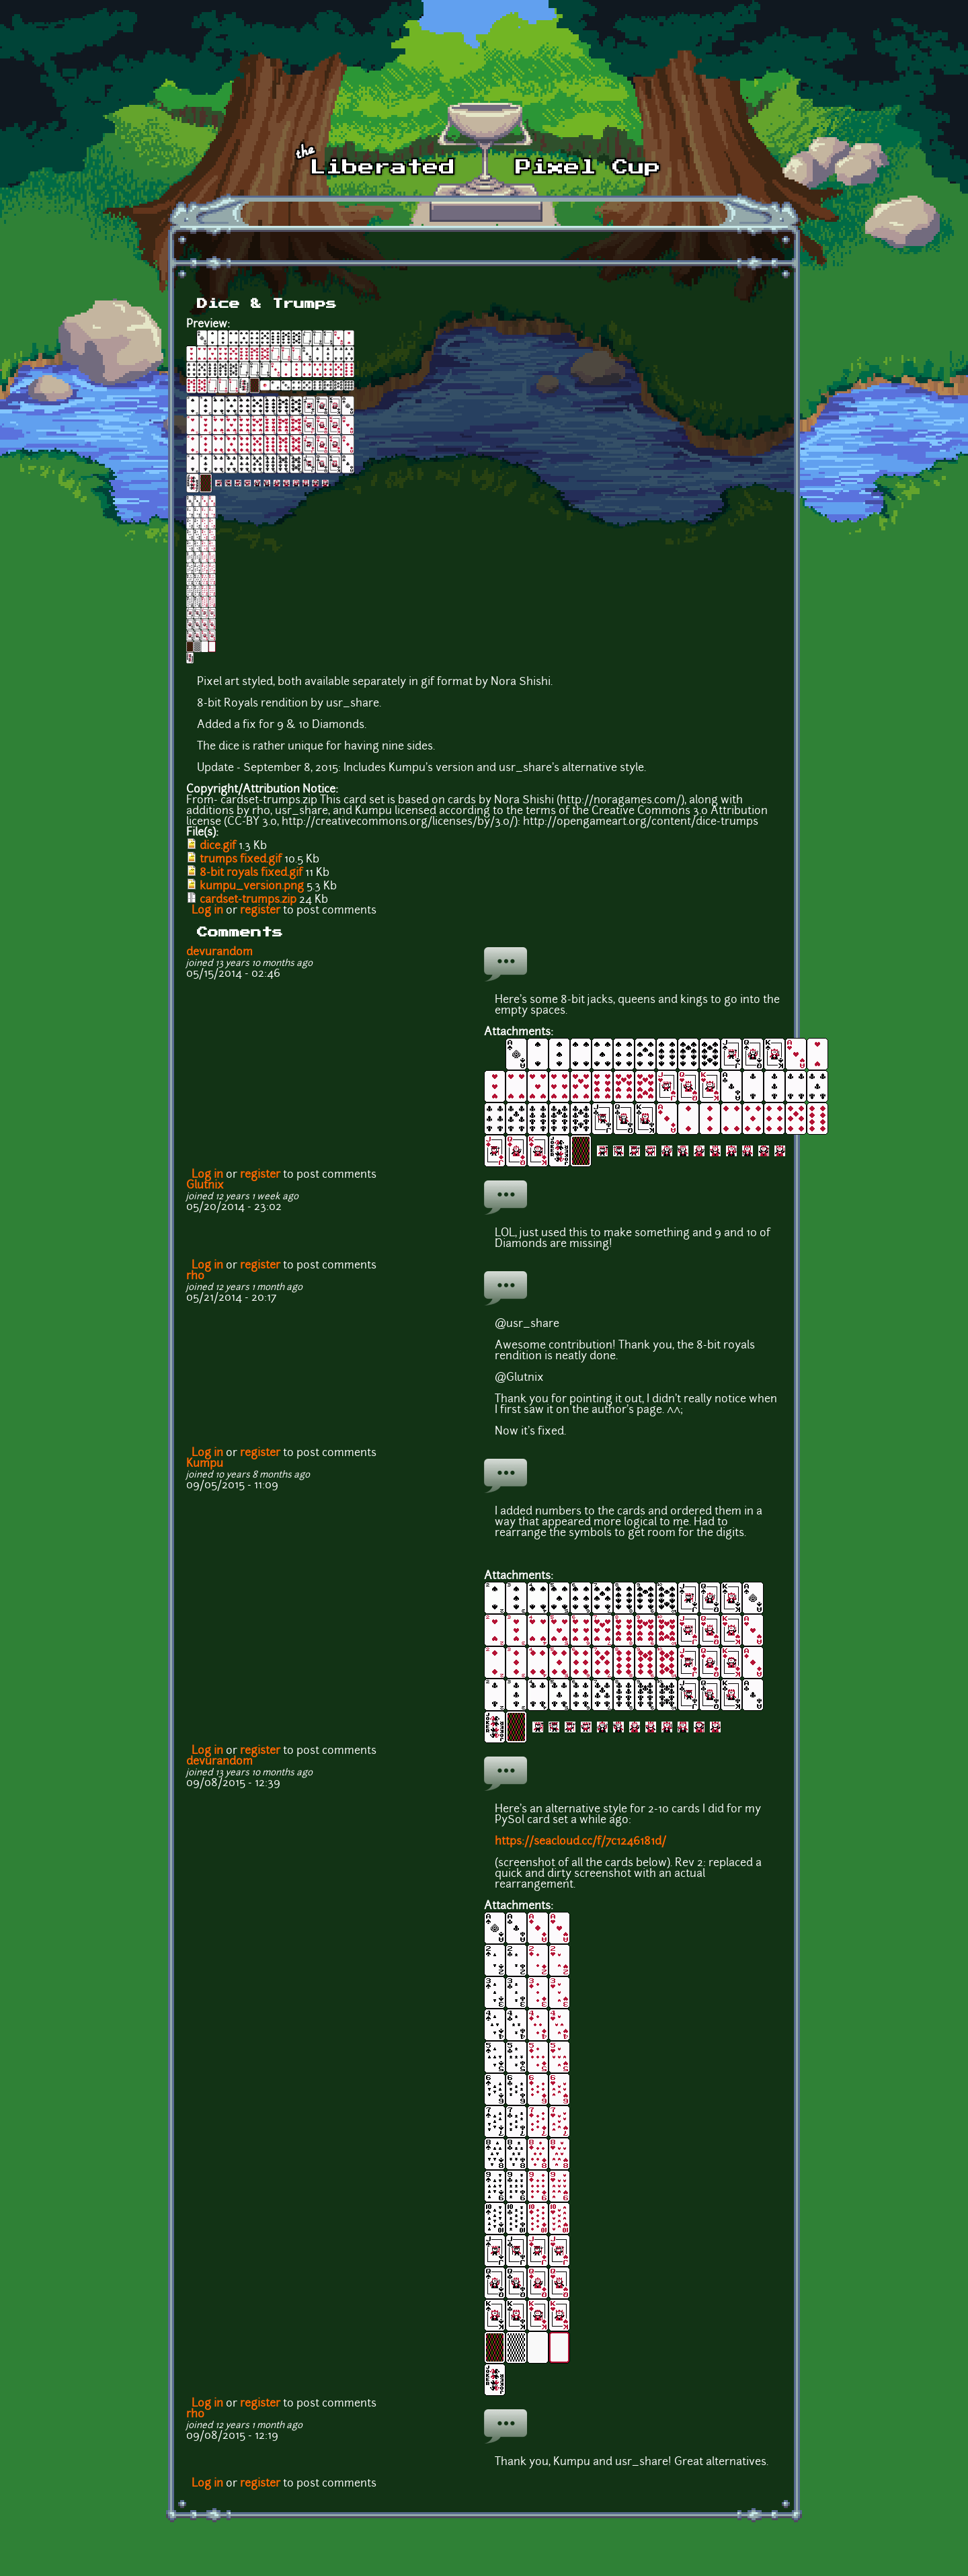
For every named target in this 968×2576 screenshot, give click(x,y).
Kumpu (204, 1464)
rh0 (195, 1276)
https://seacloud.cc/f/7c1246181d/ (580, 1842)
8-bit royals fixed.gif (251, 873)
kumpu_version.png (252, 886)
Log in (207, 910)
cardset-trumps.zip (248, 900)
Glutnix (205, 1185)
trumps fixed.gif (241, 859)
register (260, 910)
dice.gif (218, 846)
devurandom (219, 952)
